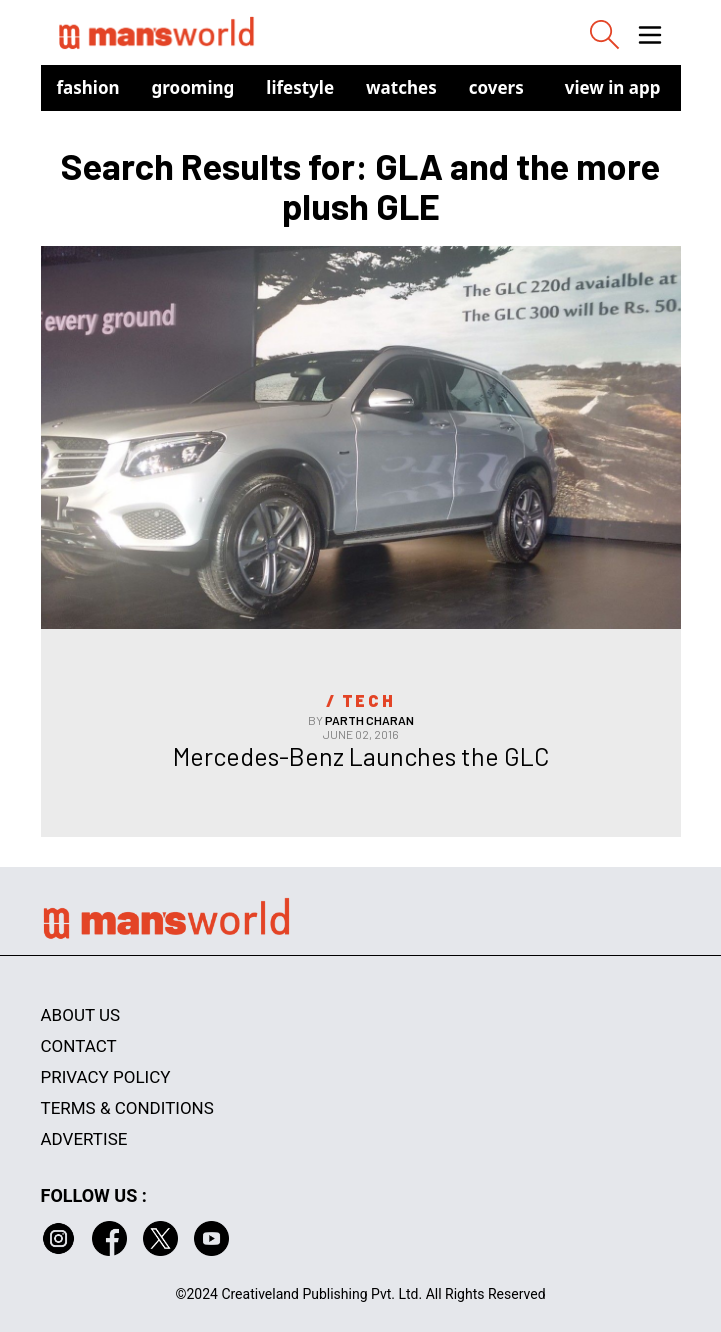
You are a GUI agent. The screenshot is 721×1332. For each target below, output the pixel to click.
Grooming (193, 87)
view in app (613, 87)
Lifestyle (300, 87)
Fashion (88, 87)
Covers (496, 87)
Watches (401, 87)
